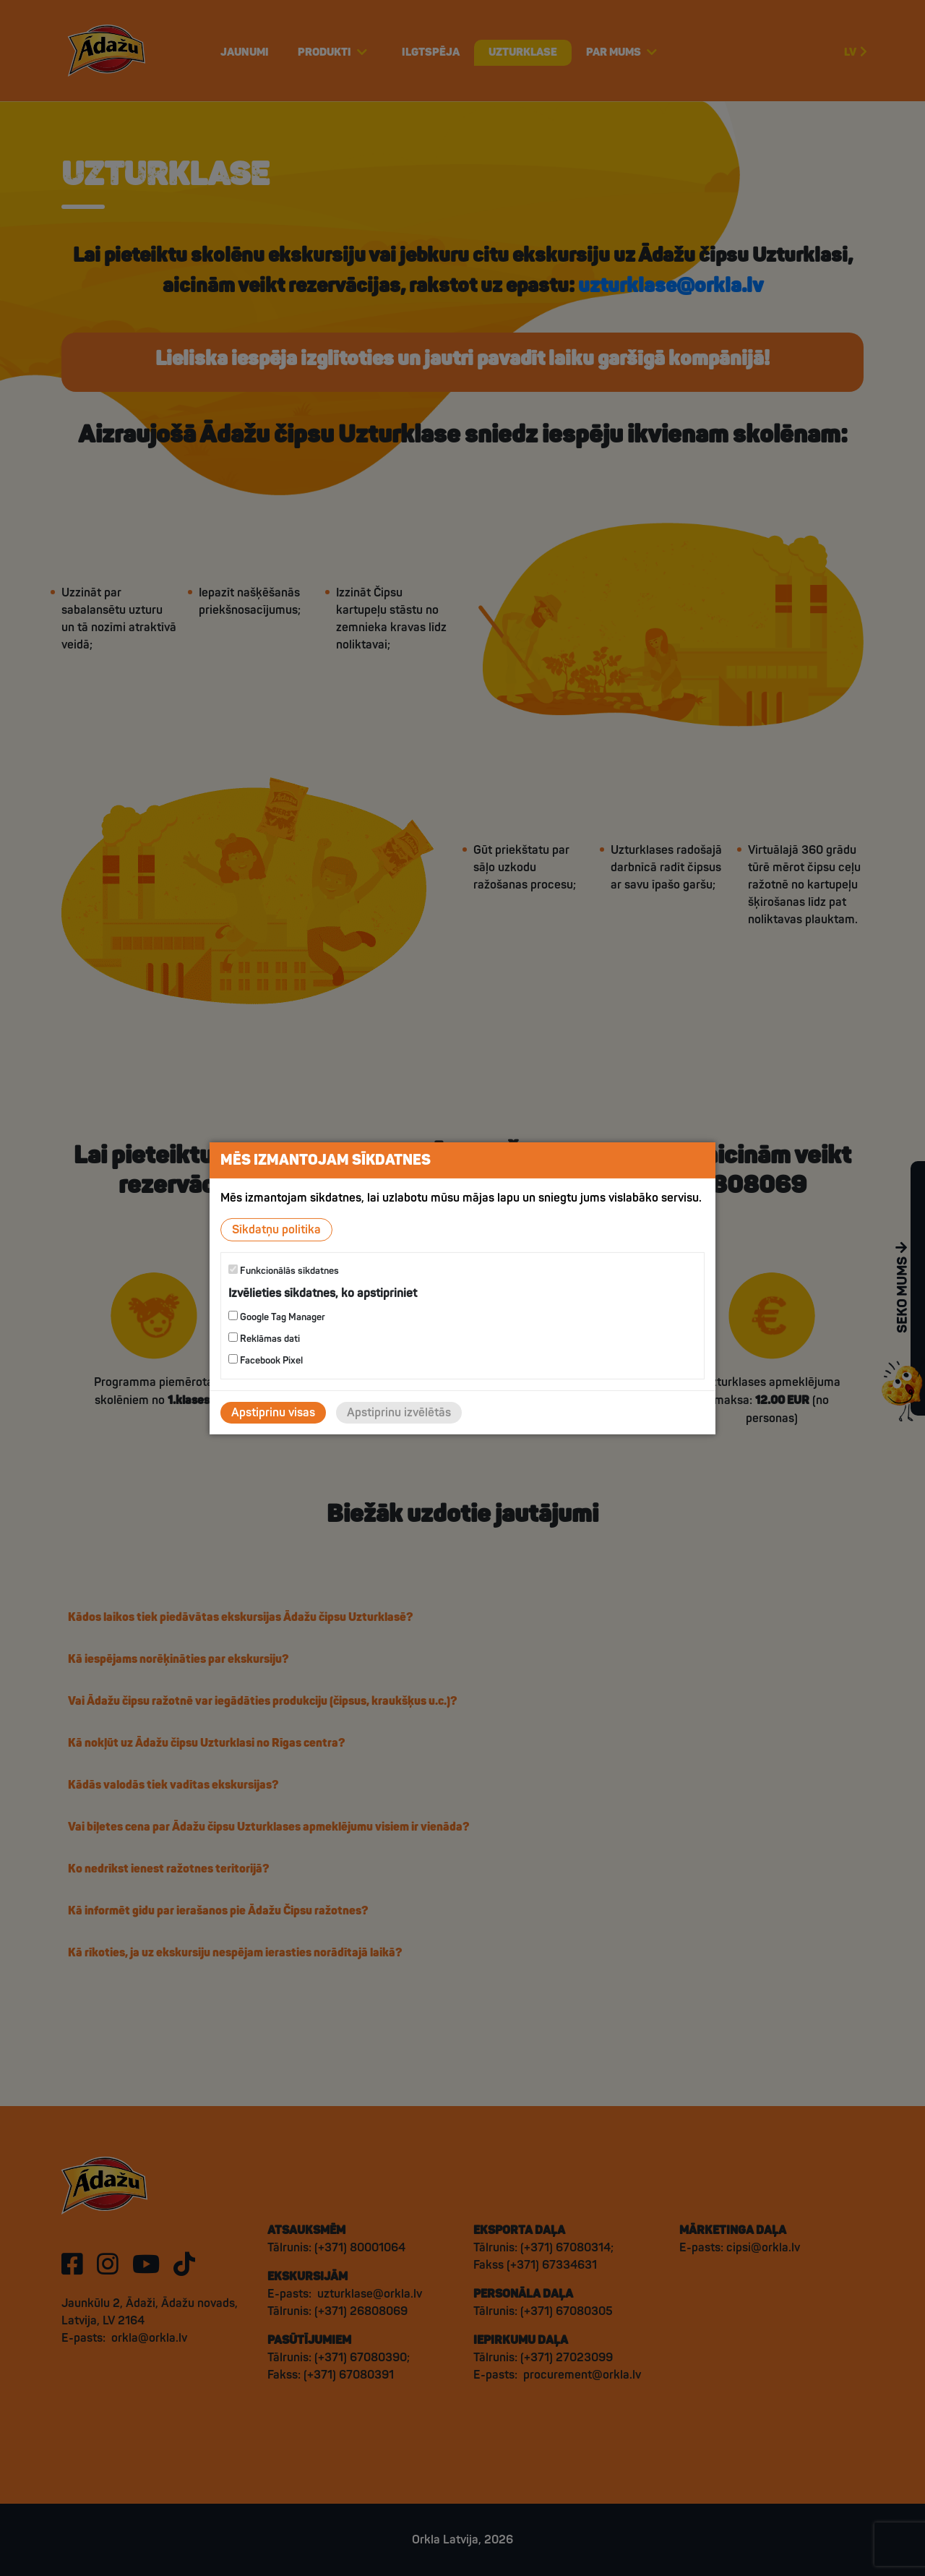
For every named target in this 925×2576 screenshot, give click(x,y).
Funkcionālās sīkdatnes (283, 1270)
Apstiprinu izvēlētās (399, 1412)
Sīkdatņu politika (276, 1229)
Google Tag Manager (276, 1317)
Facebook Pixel (265, 1360)
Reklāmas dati (264, 1338)
